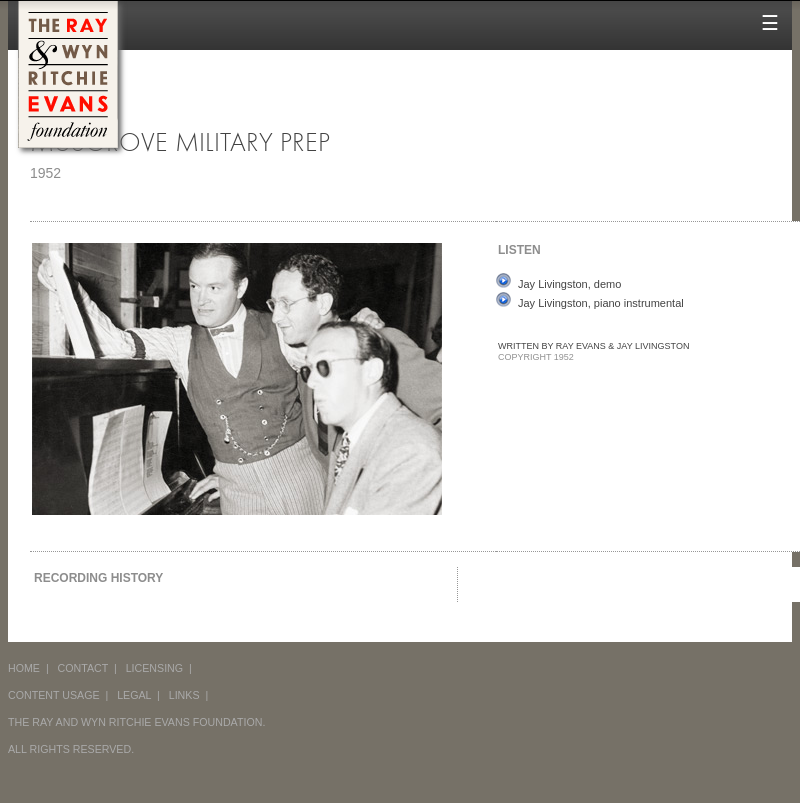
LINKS (184, 695)
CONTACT (83, 668)
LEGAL (134, 695)
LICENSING (154, 668)
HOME (24, 668)
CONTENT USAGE (54, 695)
